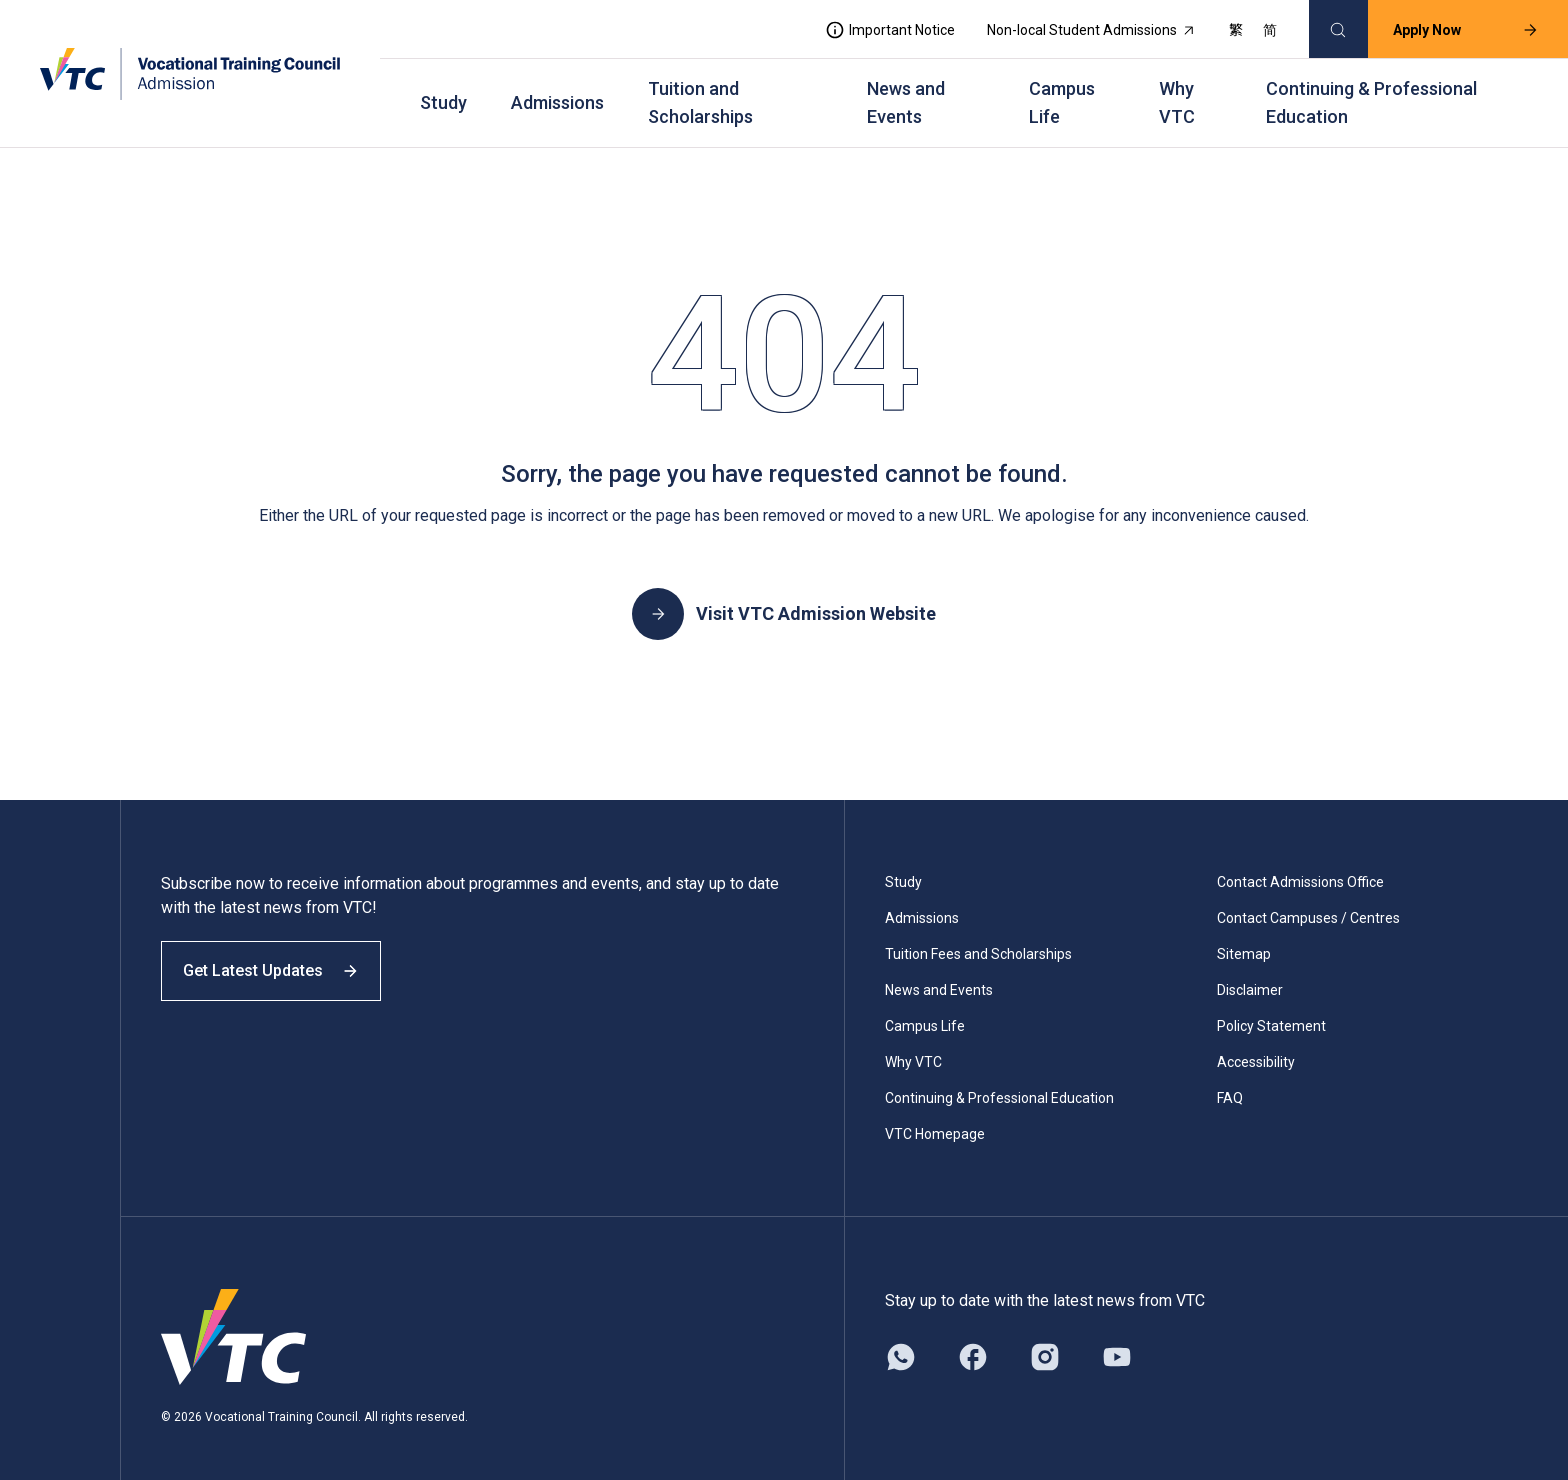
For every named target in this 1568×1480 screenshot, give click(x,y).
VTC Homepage (935, 1116)
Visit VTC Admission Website (784, 596)
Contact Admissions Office (1300, 864)
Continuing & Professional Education (1371, 90)
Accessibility (1256, 1044)
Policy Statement (1271, 1008)
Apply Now (1455, 26)
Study (443, 90)
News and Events (906, 90)
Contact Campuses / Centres (1308, 900)
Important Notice (879, 26)
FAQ (1230, 1080)
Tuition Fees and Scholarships (978, 936)
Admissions (557, 90)
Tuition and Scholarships (700, 90)
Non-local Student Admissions (1081, 26)
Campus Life (1062, 90)
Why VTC (1177, 90)
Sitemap (1244, 936)
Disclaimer (1250, 972)
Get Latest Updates (282, 967)
